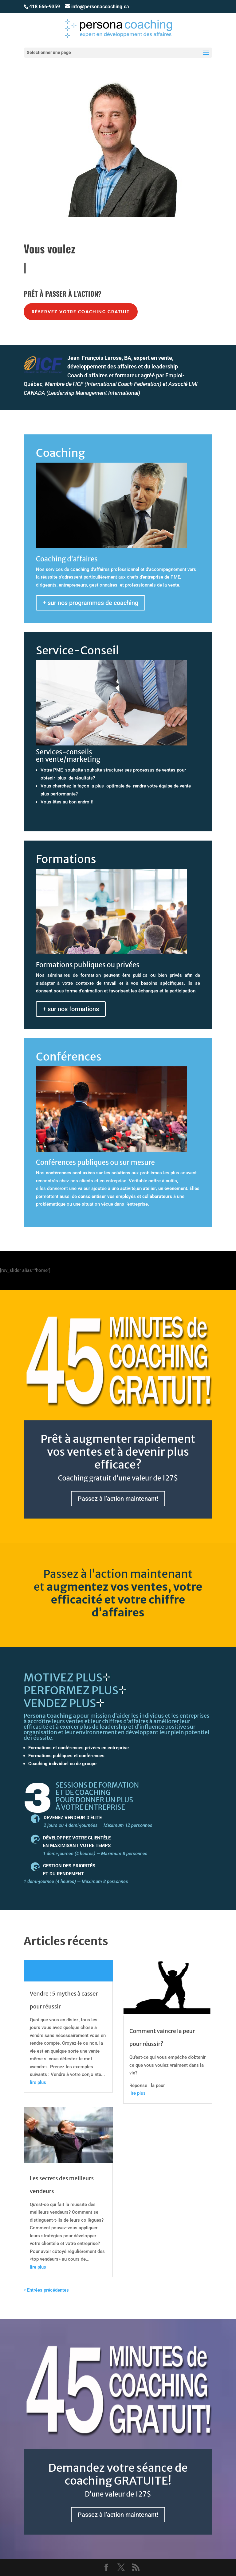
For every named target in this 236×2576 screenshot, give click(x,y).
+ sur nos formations (71, 1009)
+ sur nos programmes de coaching (90, 602)
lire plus (38, 2082)
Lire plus (68, 1970)
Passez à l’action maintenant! (118, 1498)
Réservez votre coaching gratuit (81, 311)
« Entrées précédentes (46, 2290)
